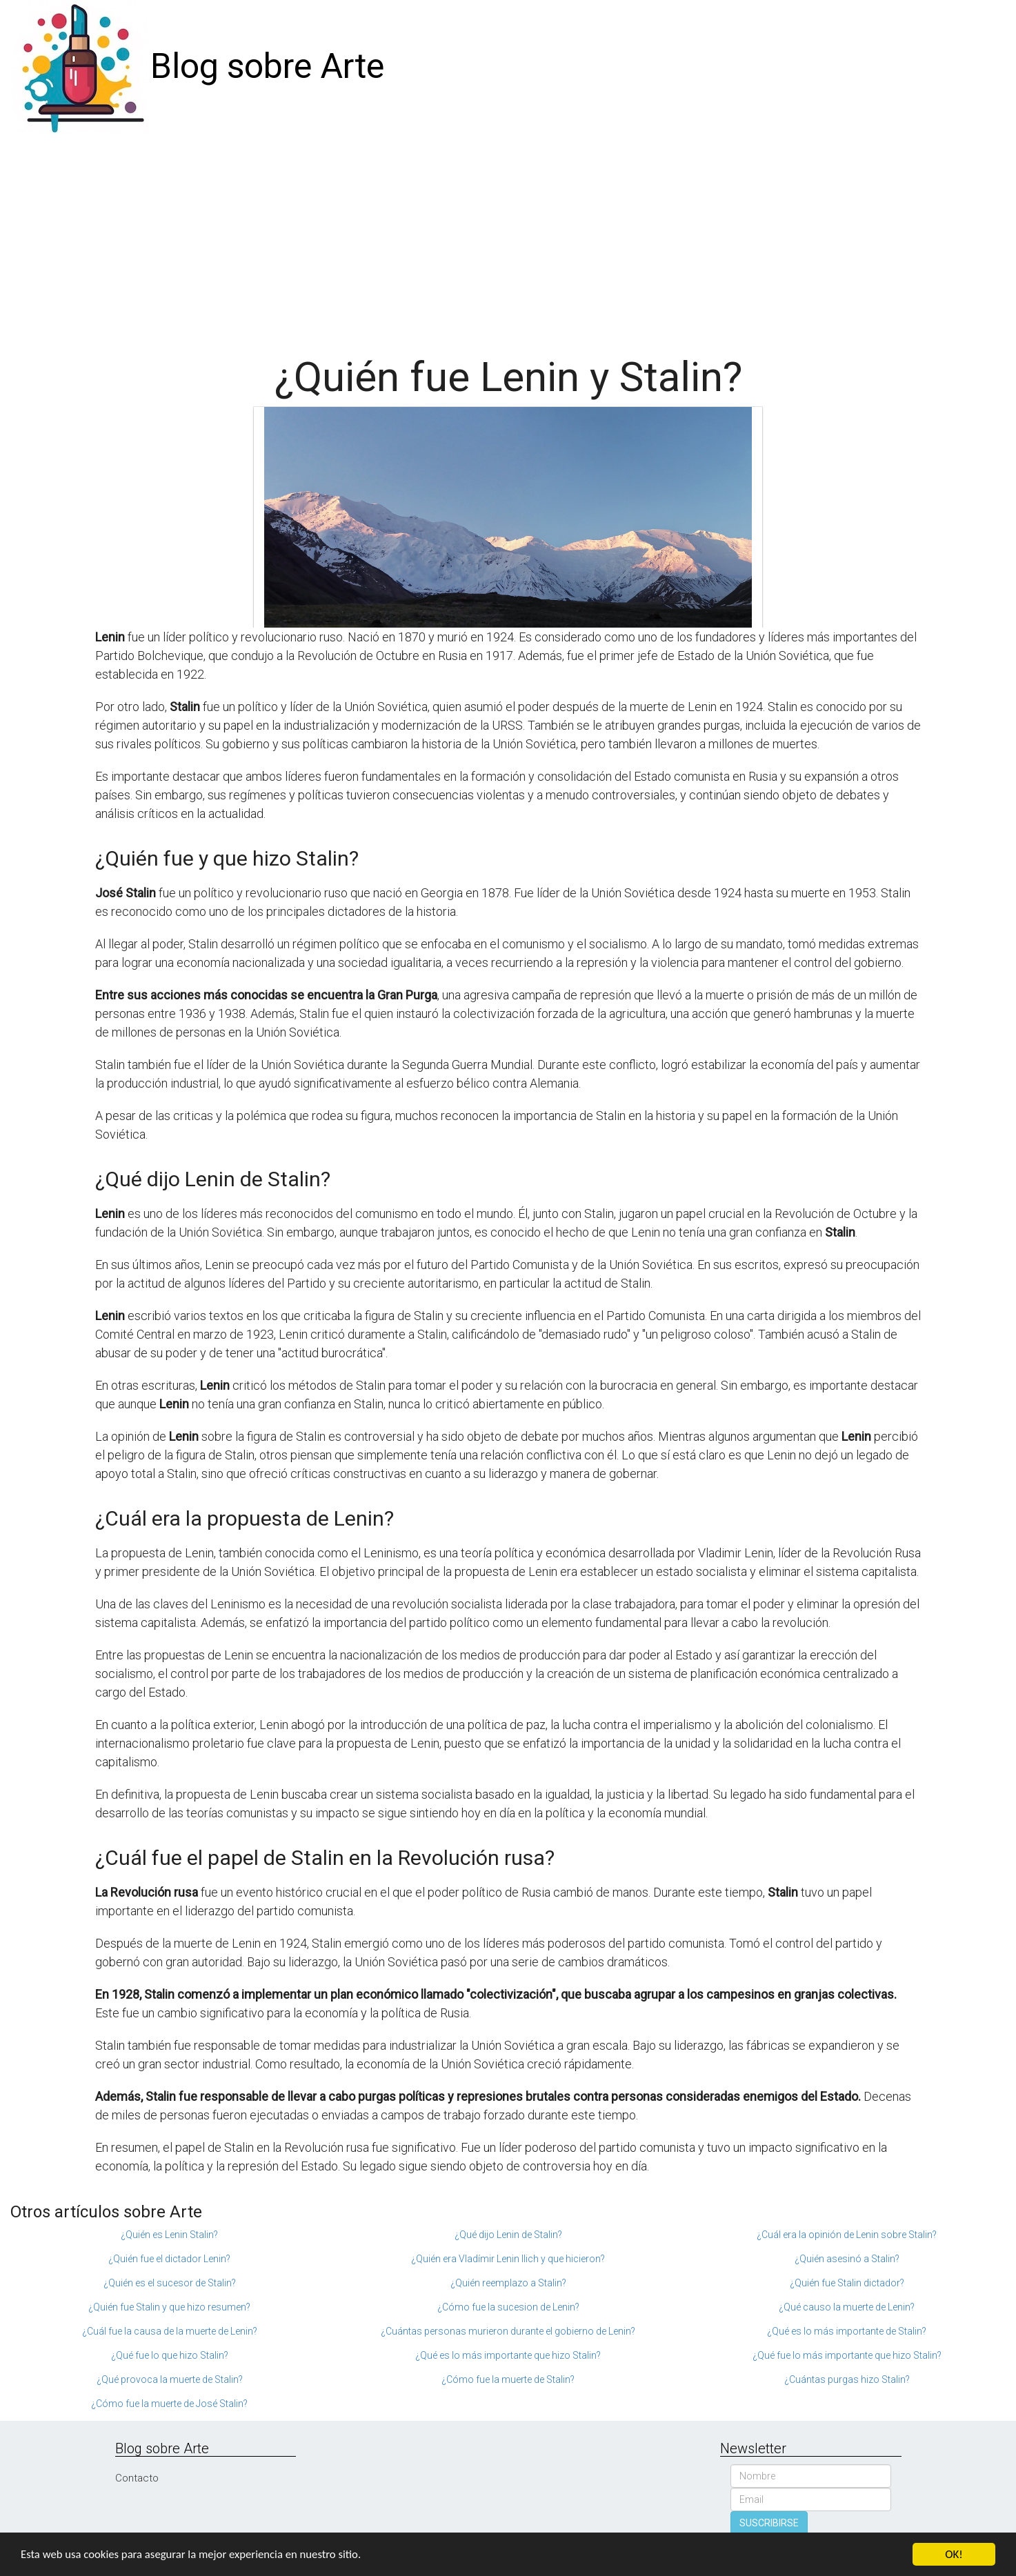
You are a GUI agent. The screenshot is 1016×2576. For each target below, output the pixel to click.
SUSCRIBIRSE (769, 2522)
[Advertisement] (508, 237)
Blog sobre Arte (267, 66)
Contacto (137, 2478)
